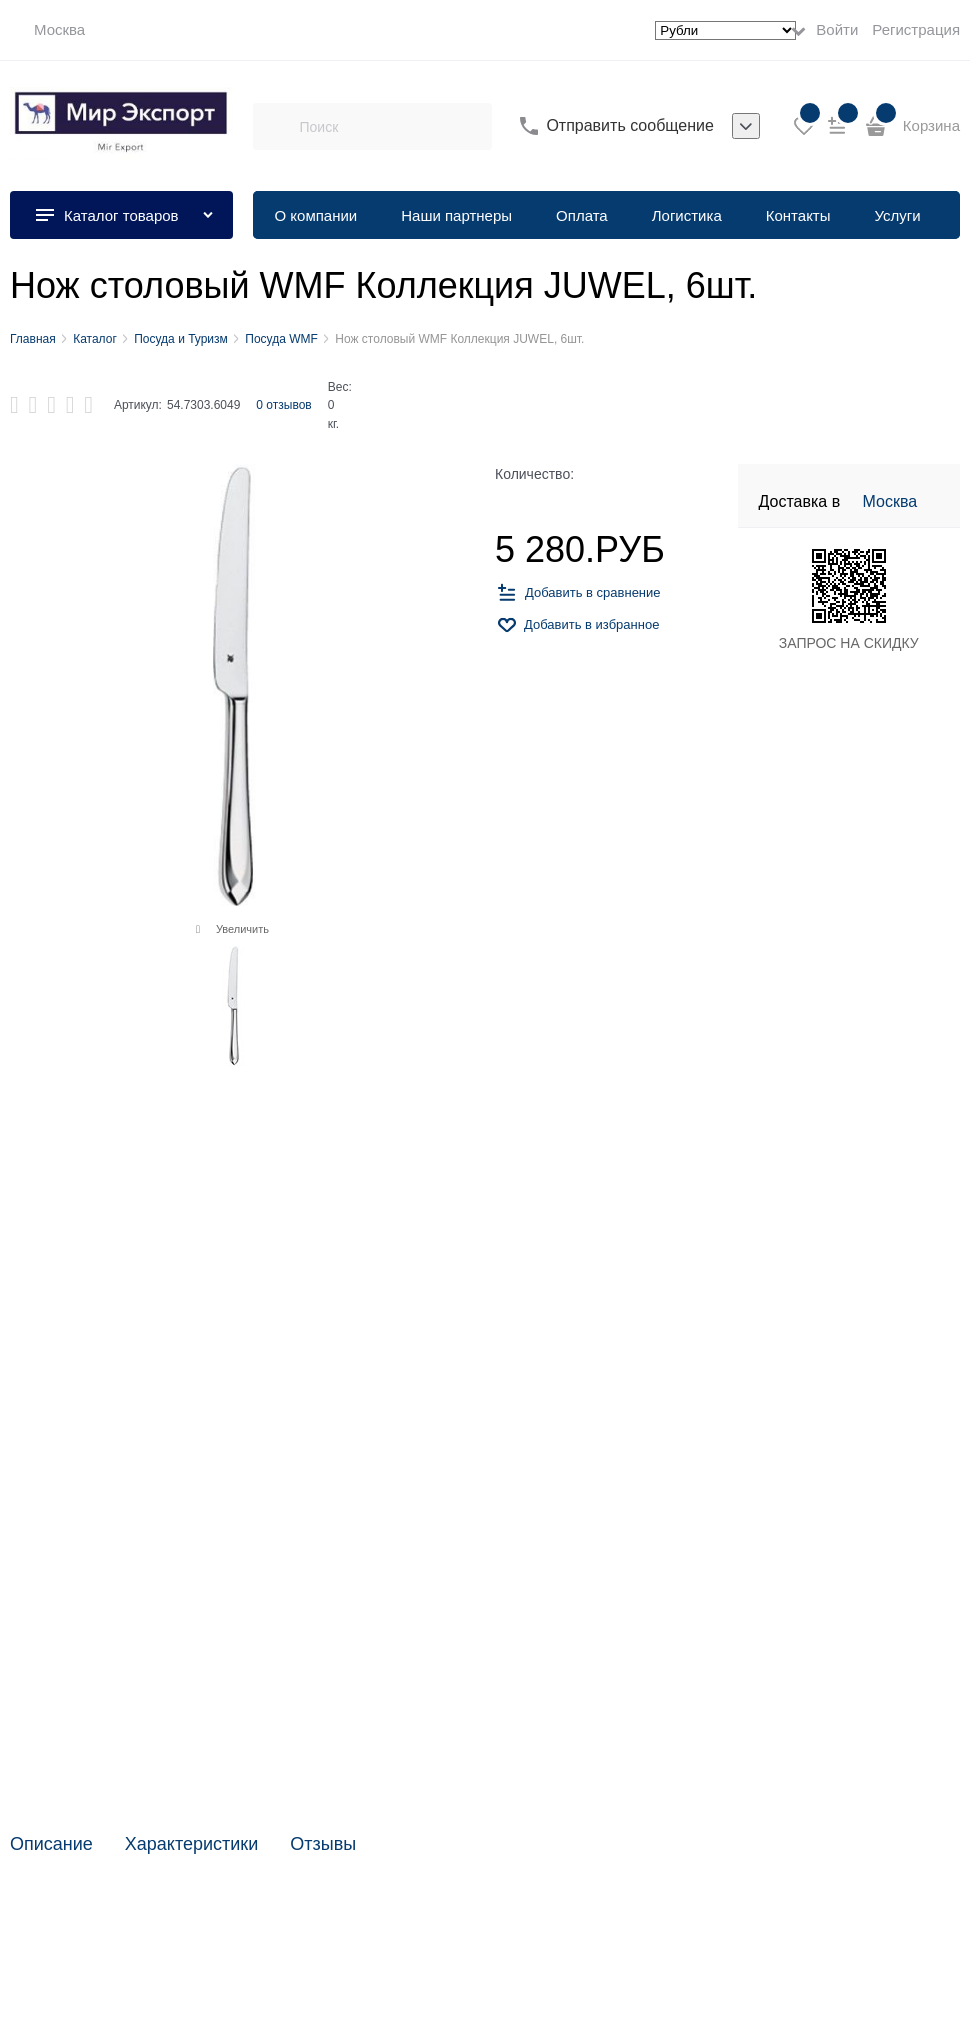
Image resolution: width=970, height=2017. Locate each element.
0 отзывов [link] (283, 405)
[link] (47, 30)
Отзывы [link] (323, 1844)
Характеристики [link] (191, 1844)
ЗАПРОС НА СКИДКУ (849, 643)
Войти (837, 29)
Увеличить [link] (242, 929)
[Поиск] (276, 126)
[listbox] (746, 126)
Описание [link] (51, 1844)
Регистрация (916, 29)
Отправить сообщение (629, 125)
